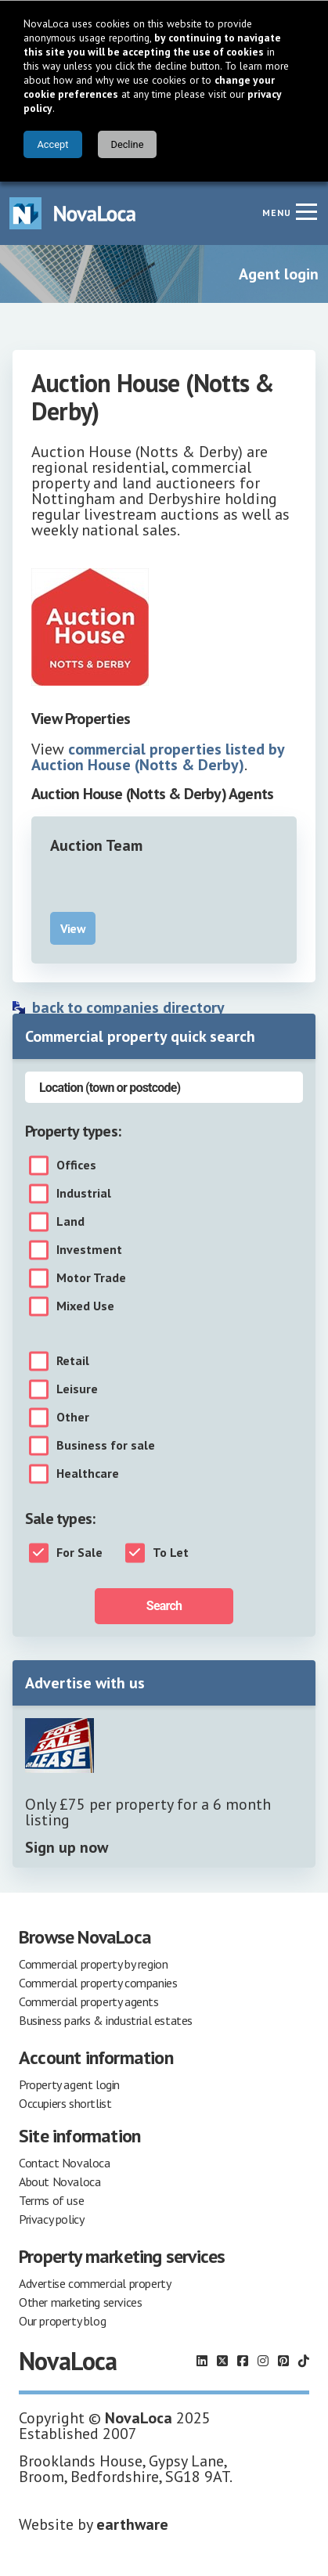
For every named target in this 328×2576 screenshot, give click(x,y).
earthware (132, 2524)
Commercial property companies (98, 1983)
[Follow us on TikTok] (303, 2361)
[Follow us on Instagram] (263, 2361)
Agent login (279, 274)
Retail (72, 1361)
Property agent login (69, 2084)
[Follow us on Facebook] (242, 2361)
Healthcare (87, 1474)
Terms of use (51, 2200)
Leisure (77, 1389)
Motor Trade (91, 1278)
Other (72, 1417)
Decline (126, 144)
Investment (89, 1250)
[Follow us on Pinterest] (283, 2361)
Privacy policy (51, 2219)
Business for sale (105, 1446)
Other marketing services (80, 2302)
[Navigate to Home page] (72, 213)
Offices (76, 1165)
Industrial (83, 1194)
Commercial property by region (93, 1964)
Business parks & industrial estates (106, 2020)
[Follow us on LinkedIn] (201, 2361)
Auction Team (96, 845)
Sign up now (66, 1847)
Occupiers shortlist (65, 2103)
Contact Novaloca (64, 2163)
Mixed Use (85, 1306)
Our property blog (62, 2321)
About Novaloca (59, 2181)
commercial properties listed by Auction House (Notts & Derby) (157, 757)
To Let (171, 1553)
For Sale (79, 1553)
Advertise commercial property (95, 2283)
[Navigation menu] (306, 211)
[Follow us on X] (222, 2361)
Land (70, 1222)
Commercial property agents (89, 2001)
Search (164, 1605)
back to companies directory (128, 1007)
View (72, 928)
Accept (53, 144)
